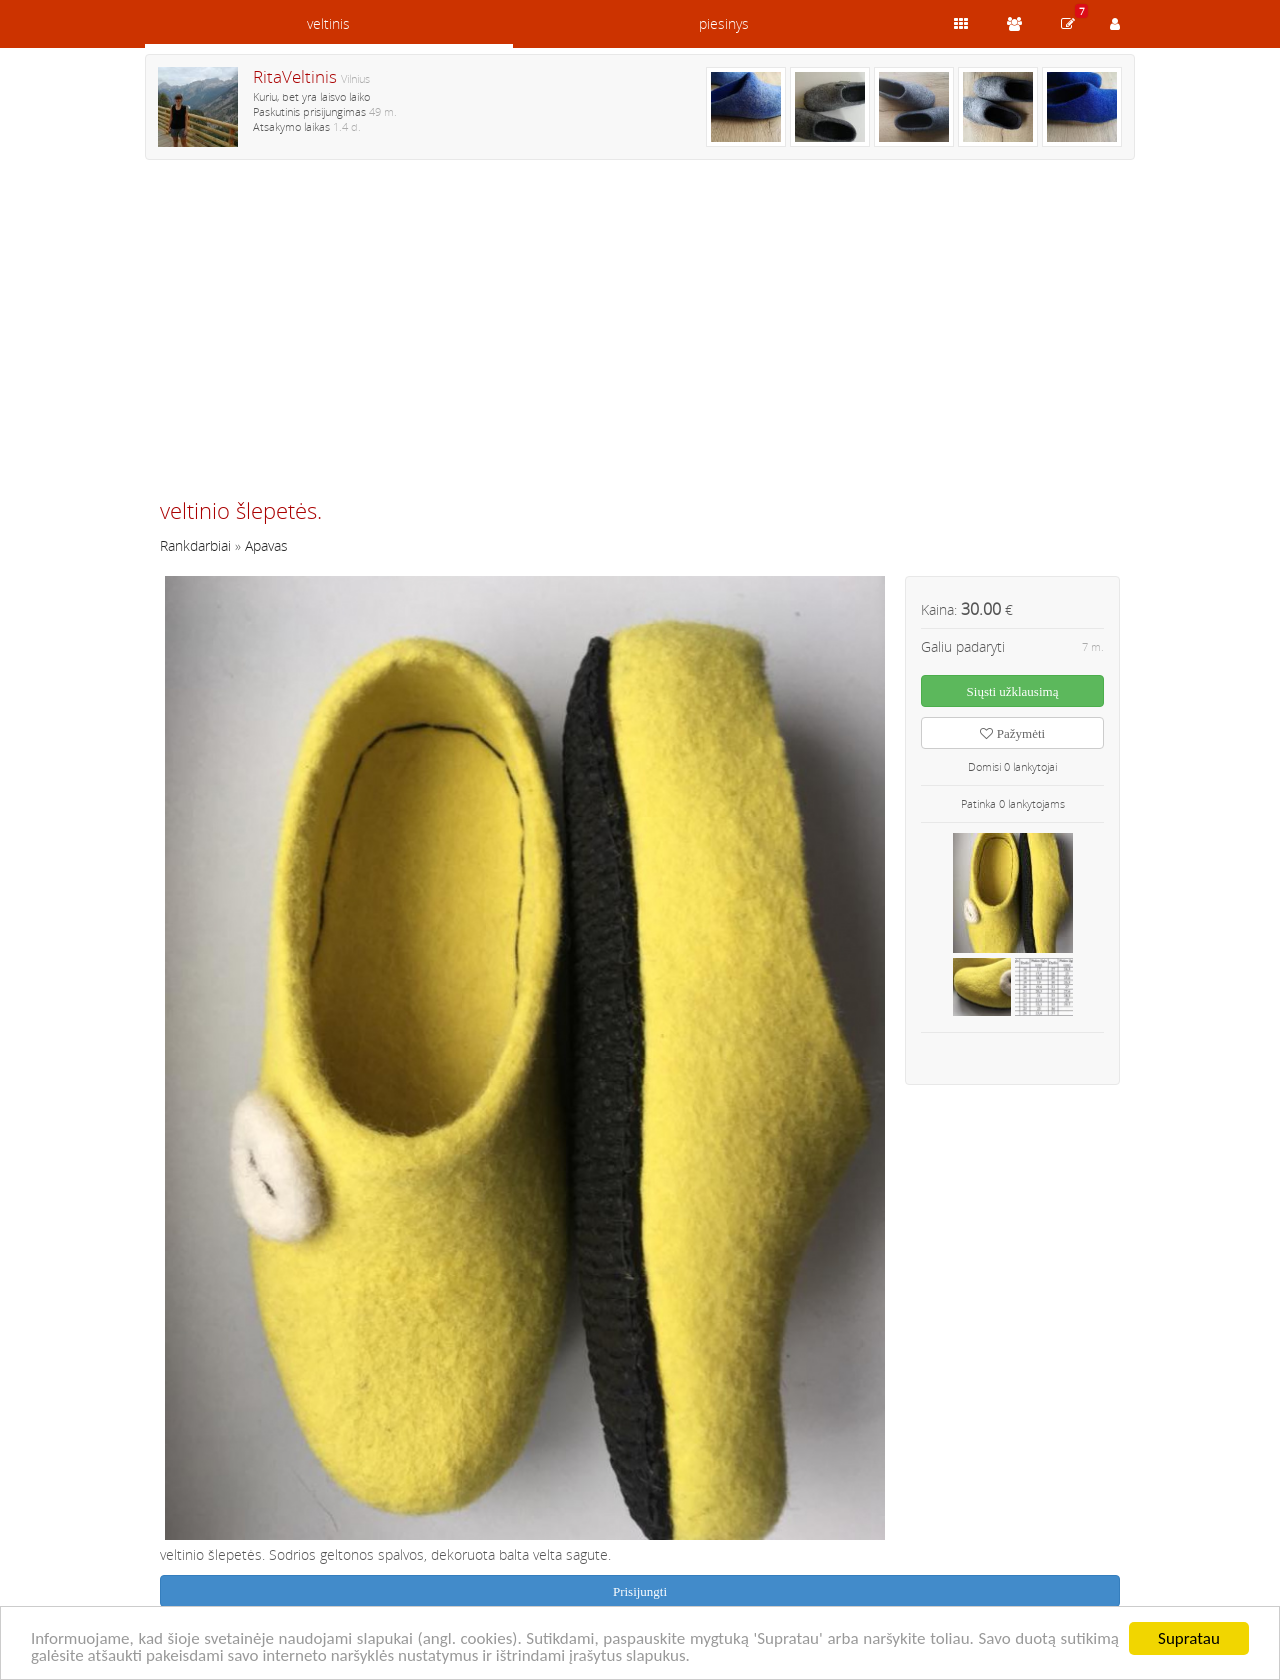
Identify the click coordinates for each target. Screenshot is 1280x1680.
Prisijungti (640, 1591)
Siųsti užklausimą (1013, 691)
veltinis (328, 23)
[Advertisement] (640, 337)
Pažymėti (1012, 733)
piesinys (724, 23)
